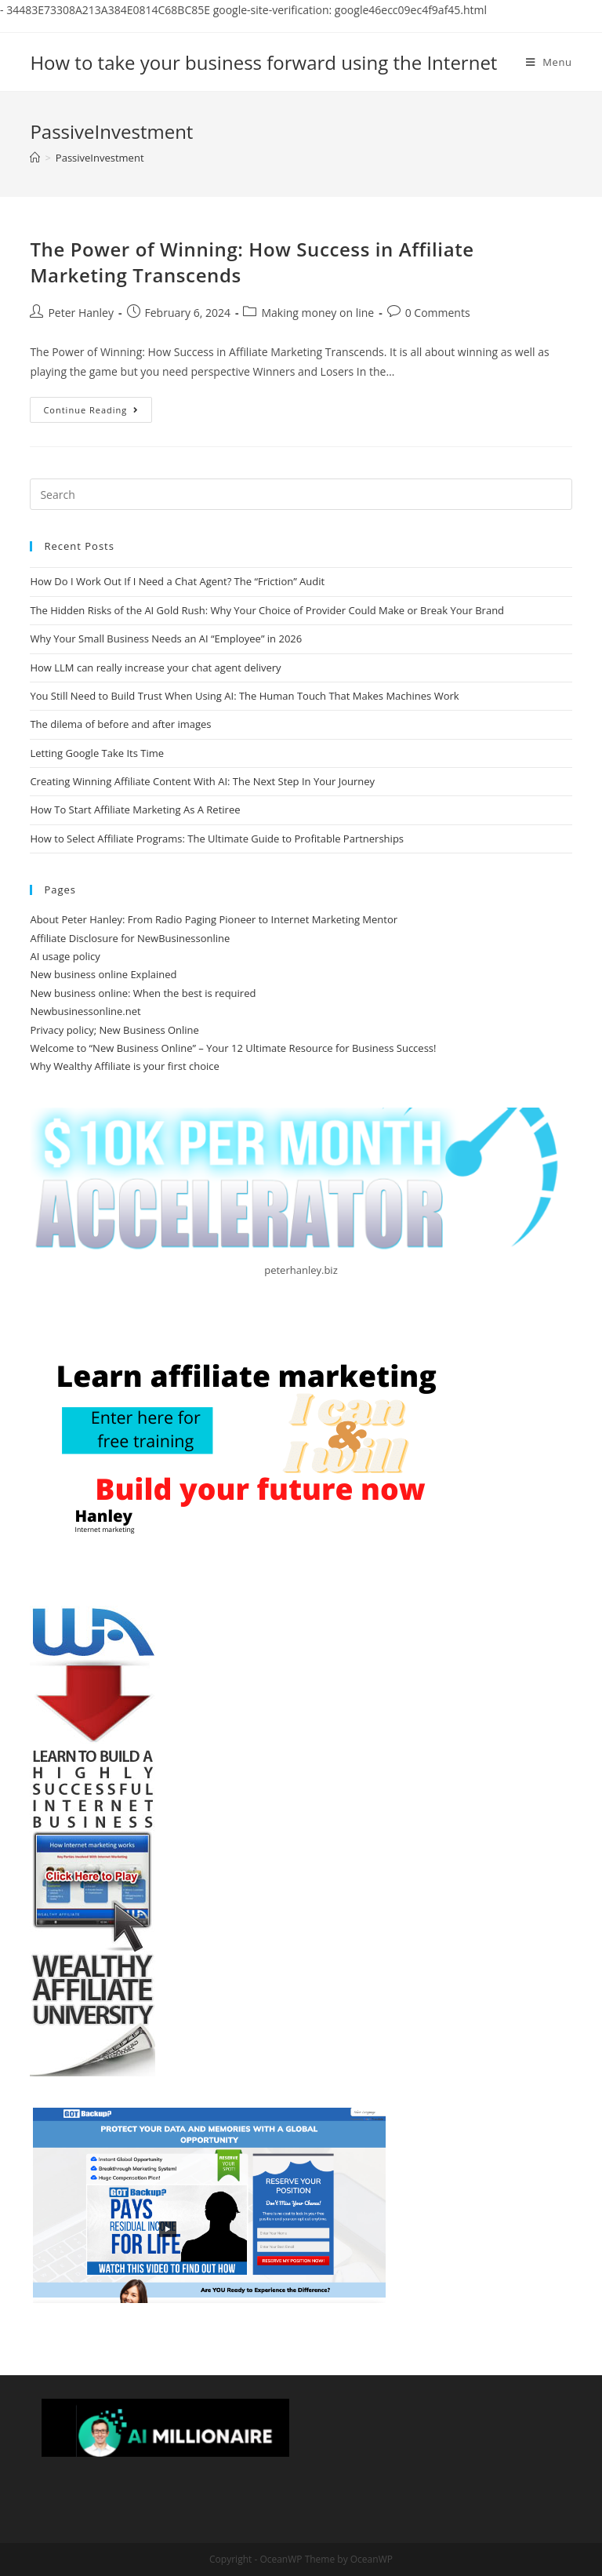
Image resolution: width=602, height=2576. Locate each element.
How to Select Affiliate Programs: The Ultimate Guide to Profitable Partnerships (217, 838)
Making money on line (317, 312)
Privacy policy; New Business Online (114, 1030)
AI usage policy (65, 956)
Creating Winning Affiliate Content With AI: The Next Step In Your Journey (202, 781)
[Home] (35, 158)
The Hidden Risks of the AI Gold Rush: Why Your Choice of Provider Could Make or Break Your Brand (267, 610)
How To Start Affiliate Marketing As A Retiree (135, 809)
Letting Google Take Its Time (97, 753)
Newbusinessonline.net (85, 1011)
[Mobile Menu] (549, 62)
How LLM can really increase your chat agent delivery (155, 667)
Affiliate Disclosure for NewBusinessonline (130, 938)
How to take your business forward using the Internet (263, 62)
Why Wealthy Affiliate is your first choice (124, 1066)
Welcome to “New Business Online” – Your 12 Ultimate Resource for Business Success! (233, 1048)
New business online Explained (103, 974)
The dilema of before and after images (120, 724)
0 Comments (437, 312)
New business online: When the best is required (143, 993)
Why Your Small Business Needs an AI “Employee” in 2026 (166, 638)
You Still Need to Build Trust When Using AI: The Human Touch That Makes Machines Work (244, 696)
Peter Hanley (81, 312)
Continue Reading (97, 412)
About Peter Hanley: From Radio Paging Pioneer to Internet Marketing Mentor (213, 919)
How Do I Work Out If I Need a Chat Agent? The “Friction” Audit (177, 581)
